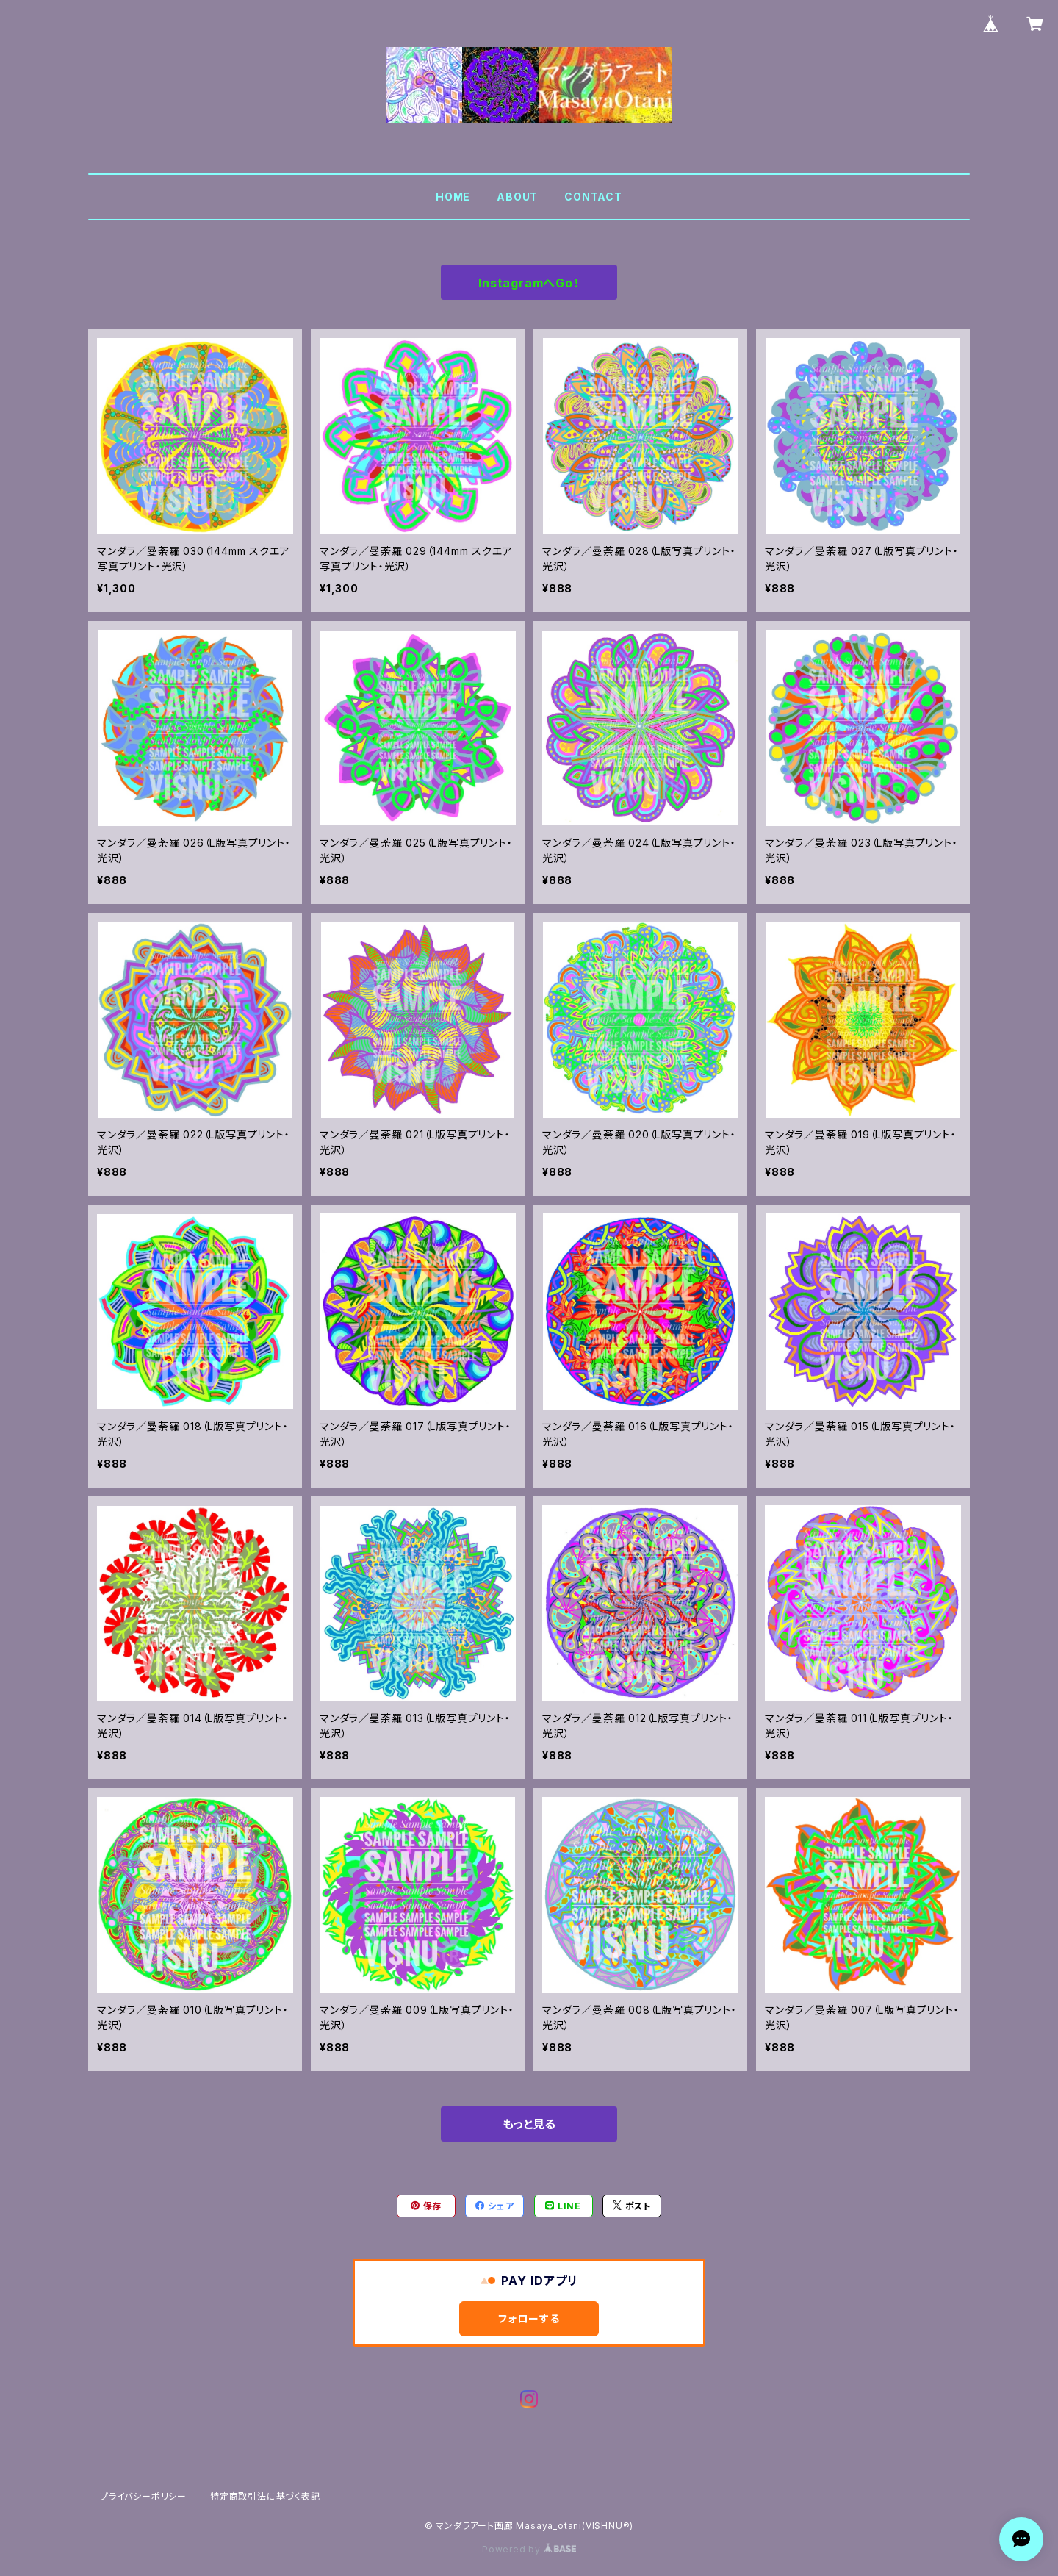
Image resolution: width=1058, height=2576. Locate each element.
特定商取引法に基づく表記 (265, 2496)
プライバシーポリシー (143, 2496)
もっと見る (529, 2124)
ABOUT (517, 196)
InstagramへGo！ (528, 283)
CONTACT (593, 196)
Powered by (529, 2549)
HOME (453, 196)
